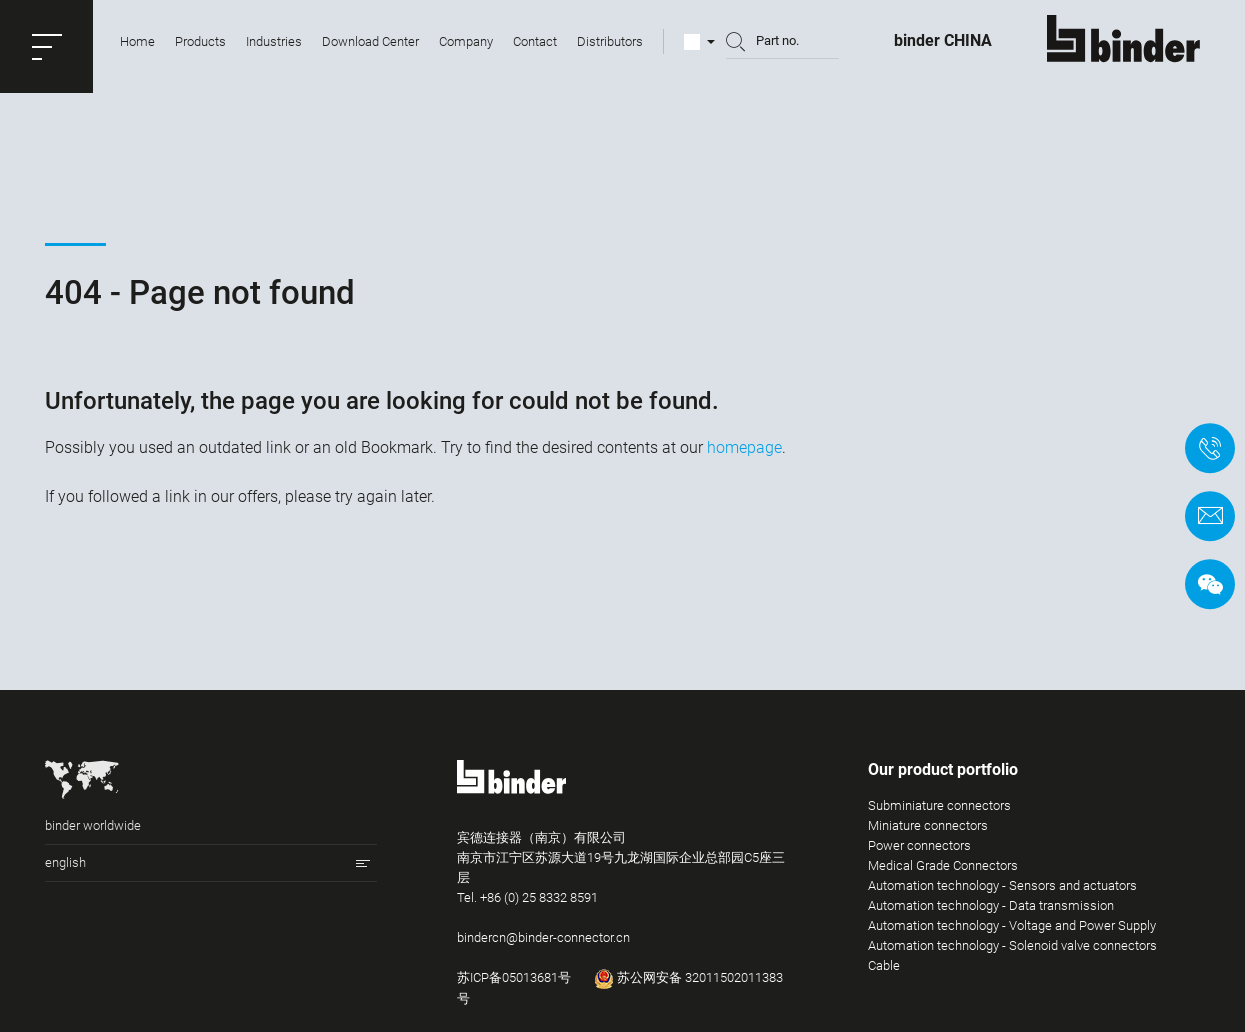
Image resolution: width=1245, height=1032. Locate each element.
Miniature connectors (928, 834)
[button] (46, 46)
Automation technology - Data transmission (991, 914)
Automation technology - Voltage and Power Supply (1012, 934)
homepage (744, 447)
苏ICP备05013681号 (514, 986)
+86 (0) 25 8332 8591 (539, 906)
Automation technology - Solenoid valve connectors (1012, 954)
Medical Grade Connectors (943, 874)
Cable (884, 974)
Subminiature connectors (939, 814)
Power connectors (919, 854)
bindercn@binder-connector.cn (543, 946)
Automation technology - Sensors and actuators (1002, 894)
